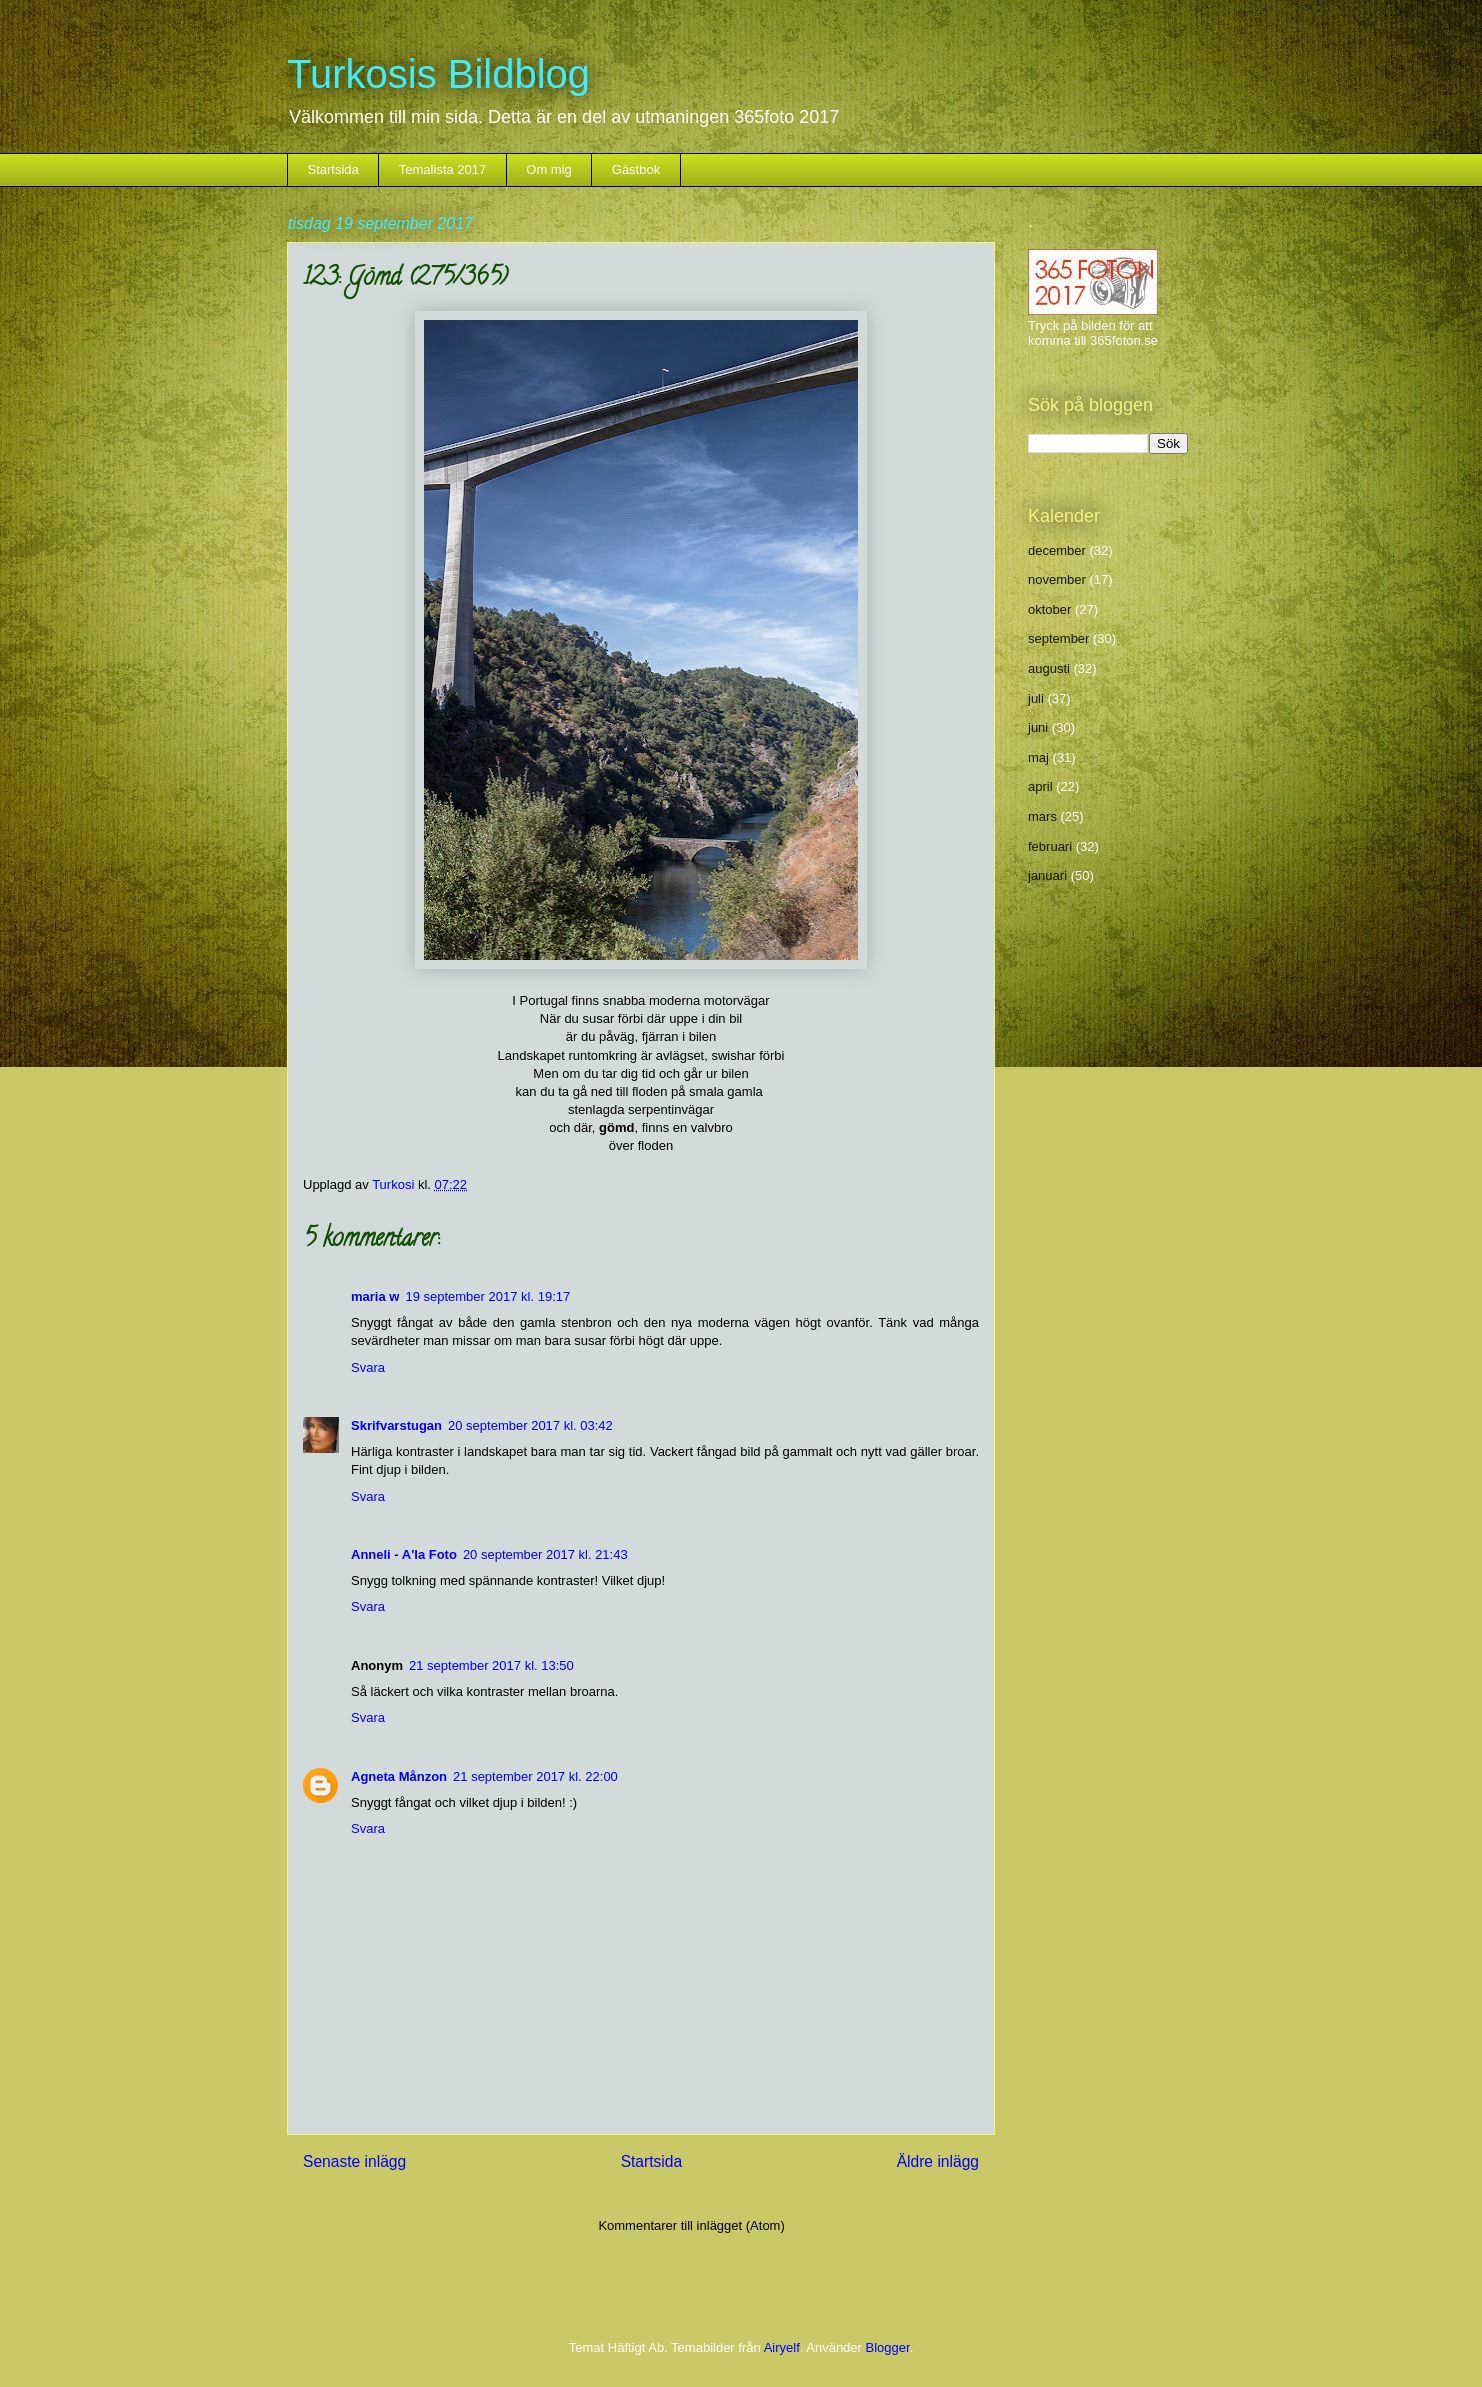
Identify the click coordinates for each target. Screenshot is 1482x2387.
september (1058, 638)
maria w (375, 1296)
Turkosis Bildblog (438, 74)
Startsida (333, 169)
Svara (368, 1367)
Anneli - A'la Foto (404, 1554)
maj (1038, 757)
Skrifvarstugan (396, 1425)
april (1040, 786)
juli (1036, 698)
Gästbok (636, 169)
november (1057, 579)
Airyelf (782, 2347)
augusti (1049, 668)
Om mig (549, 169)
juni (1038, 727)
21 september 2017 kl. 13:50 (491, 1665)
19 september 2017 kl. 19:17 (487, 1296)
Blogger (888, 2347)
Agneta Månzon (399, 1776)
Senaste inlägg (354, 2161)
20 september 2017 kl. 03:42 (530, 1425)
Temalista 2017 (442, 169)
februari (1050, 846)
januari (1047, 875)
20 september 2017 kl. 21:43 (545, 1554)
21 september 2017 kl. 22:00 (535, 1776)
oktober (1049, 609)
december (1057, 550)
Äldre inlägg (938, 2161)
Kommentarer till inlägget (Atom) (691, 2225)
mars (1042, 816)
